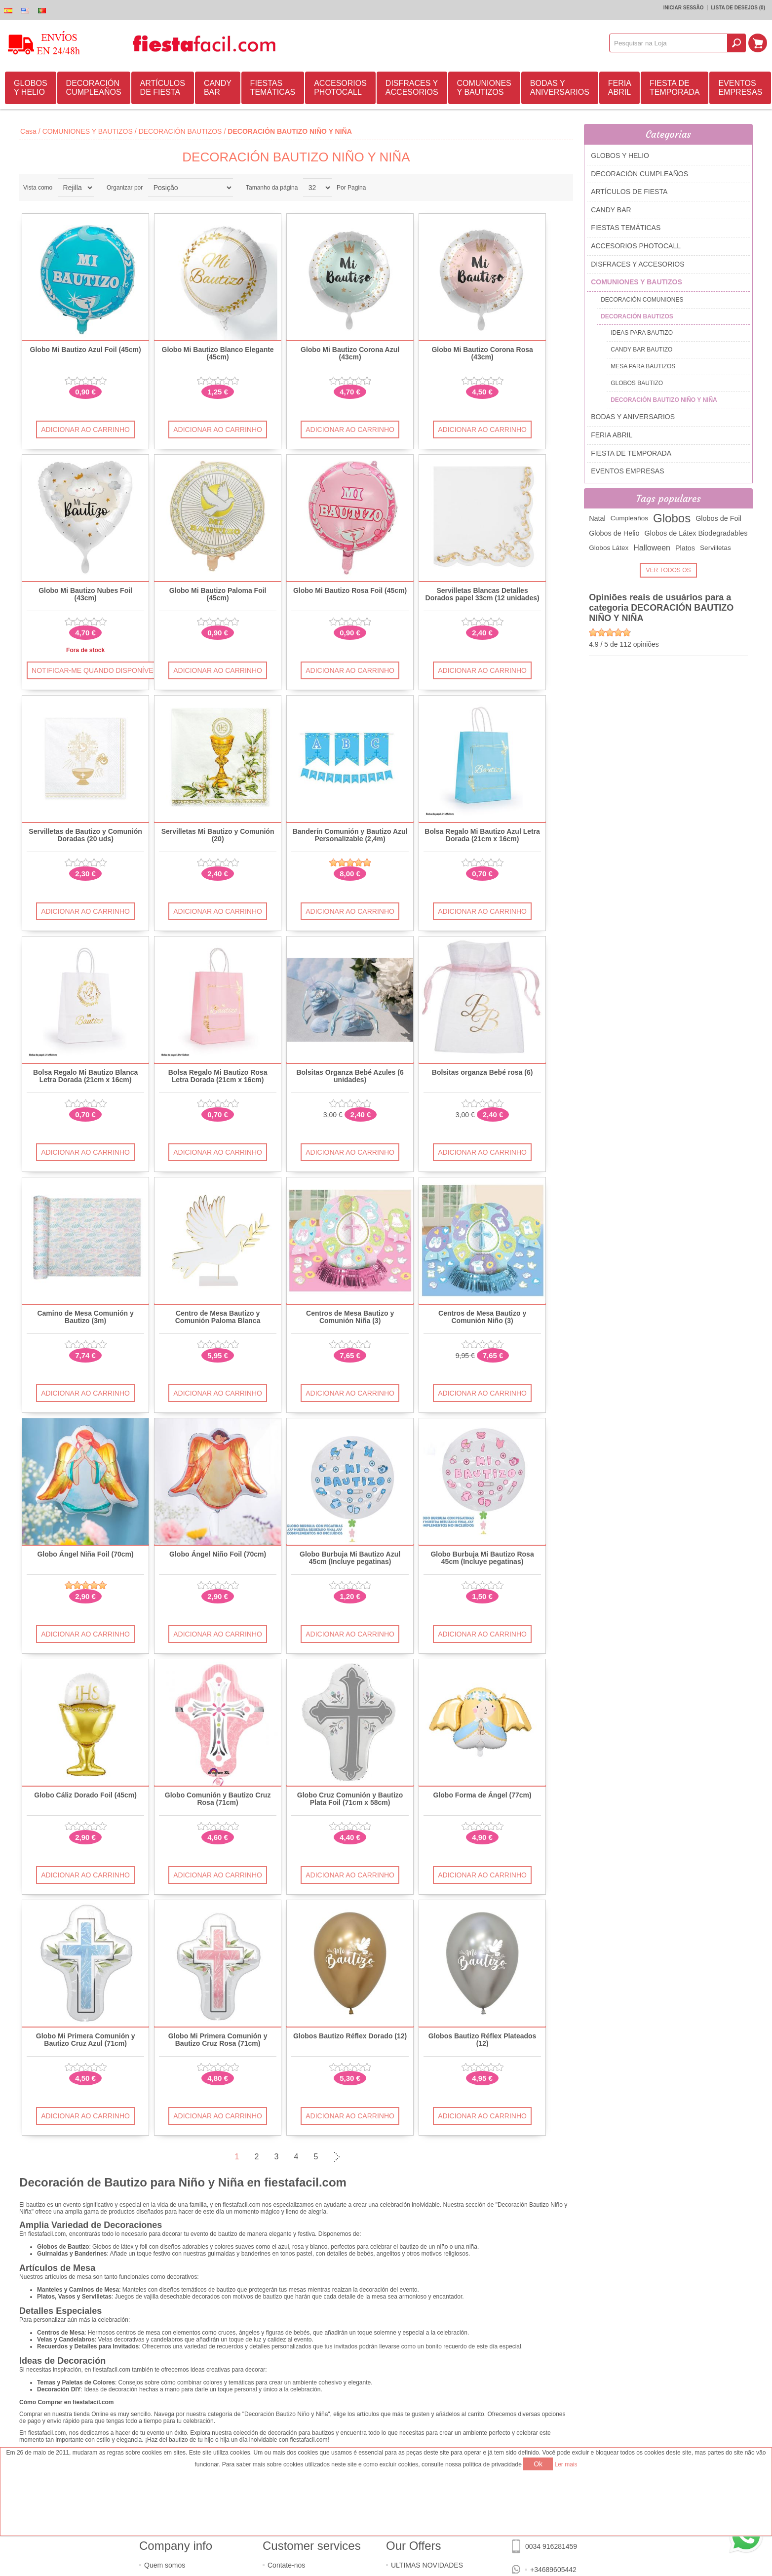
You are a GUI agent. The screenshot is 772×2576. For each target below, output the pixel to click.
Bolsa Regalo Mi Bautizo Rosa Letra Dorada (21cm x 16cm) (218, 1076)
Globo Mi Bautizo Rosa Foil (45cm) (350, 590)
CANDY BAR (218, 87)
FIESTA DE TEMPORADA (674, 87)
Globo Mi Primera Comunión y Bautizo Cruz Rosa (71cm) (218, 2039)
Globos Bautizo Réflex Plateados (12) (482, 2039)
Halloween (651, 548)
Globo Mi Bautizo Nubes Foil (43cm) (85, 594)
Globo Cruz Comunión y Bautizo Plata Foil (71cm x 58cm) (350, 1799)
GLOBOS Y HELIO (30, 87)
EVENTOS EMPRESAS (740, 87)
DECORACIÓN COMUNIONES (642, 299)
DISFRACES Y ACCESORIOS (412, 87)
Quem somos (164, 2565)
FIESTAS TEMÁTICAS (273, 87)
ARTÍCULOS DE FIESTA (162, 87)
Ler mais (566, 2464)
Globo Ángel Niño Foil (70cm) (217, 1554)
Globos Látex (608, 547)
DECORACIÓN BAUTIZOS (180, 131)
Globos (672, 518)
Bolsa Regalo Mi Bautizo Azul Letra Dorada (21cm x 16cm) (482, 835)
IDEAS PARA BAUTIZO (642, 332)
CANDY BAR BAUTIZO (641, 349)
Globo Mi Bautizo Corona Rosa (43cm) (482, 353)
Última (355, 2157)
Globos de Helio (614, 533)
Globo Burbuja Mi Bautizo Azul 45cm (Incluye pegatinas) (350, 1558)
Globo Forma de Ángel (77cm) (482, 1795)
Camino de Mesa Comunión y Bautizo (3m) (85, 1317)
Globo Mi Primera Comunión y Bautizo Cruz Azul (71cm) (85, 2039)
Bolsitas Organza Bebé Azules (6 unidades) (349, 1076)
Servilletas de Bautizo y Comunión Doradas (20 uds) (85, 835)
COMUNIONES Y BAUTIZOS (484, 87)
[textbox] (668, 43)
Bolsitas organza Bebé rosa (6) (482, 1072)
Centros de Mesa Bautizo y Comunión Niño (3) (482, 1317)
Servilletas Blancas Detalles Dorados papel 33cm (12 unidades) (482, 594)
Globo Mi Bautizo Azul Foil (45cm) (85, 349)
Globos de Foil (718, 518)
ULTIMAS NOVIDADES (427, 2565)
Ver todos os (668, 570)
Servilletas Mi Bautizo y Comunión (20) (217, 835)
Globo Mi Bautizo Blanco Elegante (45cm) (218, 353)
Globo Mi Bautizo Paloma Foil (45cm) (218, 594)
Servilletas (715, 547)
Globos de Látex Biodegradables (696, 533)
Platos (685, 548)
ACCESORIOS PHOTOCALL (340, 87)
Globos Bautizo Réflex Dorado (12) (350, 2036)
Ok (538, 2464)
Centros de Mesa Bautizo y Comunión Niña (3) (350, 1317)
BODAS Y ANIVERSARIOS (559, 87)
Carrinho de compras (757, 43)
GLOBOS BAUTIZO (637, 383)
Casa (28, 131)
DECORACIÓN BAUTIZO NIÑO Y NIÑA (664, 399)
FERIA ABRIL (619, 87)
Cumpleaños (629, 518)
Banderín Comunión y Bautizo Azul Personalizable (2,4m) (350, 835)
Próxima (336, 2157)
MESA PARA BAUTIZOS (643, 366)
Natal (597, 518)
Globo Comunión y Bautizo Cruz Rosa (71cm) (218, 1799)
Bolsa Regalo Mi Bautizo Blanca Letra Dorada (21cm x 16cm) (85, 1076)
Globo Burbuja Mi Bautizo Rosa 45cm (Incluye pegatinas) (482, 1558)
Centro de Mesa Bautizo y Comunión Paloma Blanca (218, 1317)
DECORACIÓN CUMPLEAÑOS (93, 87)
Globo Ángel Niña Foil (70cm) (85, 1554)
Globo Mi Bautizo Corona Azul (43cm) (350, 353)
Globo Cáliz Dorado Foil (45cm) (85, 1795)
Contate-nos (286, 2565)
